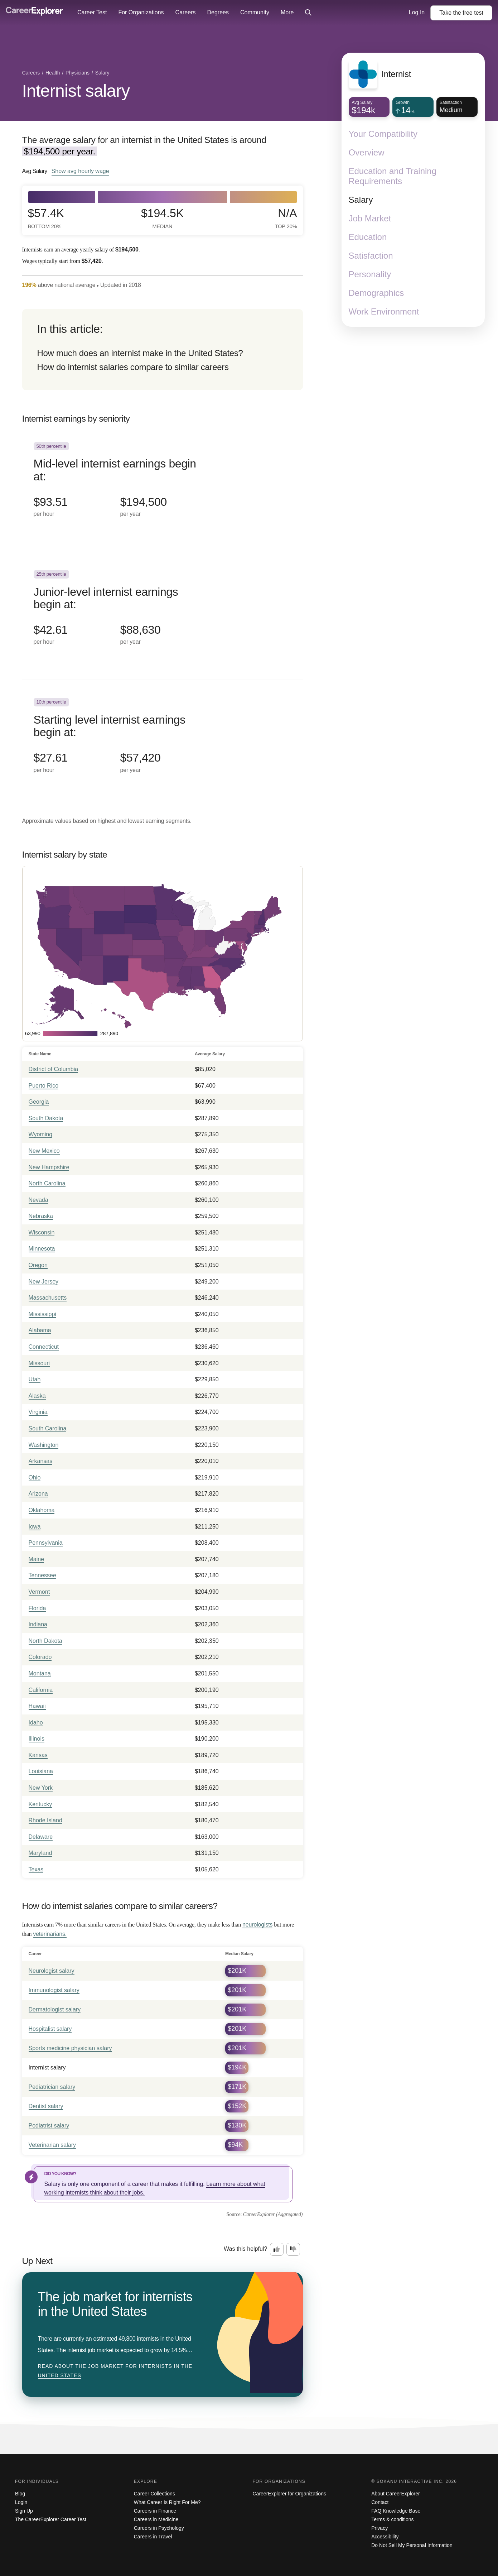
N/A (286, 218)
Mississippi (42, 1314)
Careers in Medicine (156, 2519)
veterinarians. (50, 1934)
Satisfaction (371, 255)
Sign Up (24, 2511)
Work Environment (384, 311)
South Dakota (46, 1118)
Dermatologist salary (55, 2009)
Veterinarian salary (52, 2145)
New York (41, 1788)
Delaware (41, 1837)
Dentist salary (46, 2106)
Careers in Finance (155, 2511)
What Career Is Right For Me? (167, 2502)
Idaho (36, 1722)
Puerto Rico (44, 1086)
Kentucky (40, 1804)
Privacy (379, 2528)
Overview (367, 152)
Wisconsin (42, 1232)
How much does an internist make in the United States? (140, 353)
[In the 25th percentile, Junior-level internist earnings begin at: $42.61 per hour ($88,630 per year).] (162, 616)
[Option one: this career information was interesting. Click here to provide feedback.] (277, 2249)
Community (254, 12)
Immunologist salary (54, 1990)
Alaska (37, 1396)
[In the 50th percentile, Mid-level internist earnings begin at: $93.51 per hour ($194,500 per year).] (162, 488)
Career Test (92, 12)
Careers (185, 12)
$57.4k (46, 218)
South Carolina (48, 1428)
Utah (35, 1379)
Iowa (35, 1527)
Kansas (38, 1755)
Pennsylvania (46, 1543)
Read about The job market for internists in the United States (115, 2370)
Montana (40, 1673)
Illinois (36, 1739)
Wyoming (41, 1134)
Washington (44, 1445)
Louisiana (41, 1771)
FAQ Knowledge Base (395, 2511)
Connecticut (44, 1347)
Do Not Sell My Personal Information (411, 2545)
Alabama (40, 1330)
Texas (36, 1869)
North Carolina (47, 1183)
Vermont (39, 1592)
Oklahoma (42, 1510)
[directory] (162, 349)
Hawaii (37, 1706)
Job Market (370, 218)
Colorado (40, 1657)
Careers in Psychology (159, 2528)
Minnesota (42, 1249)
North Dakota (45, 1641)
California (41, 1690)
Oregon (38, 1265)
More (287, 12)
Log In (417, 12)
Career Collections (154, 2493)
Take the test (461, 12)
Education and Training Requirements (393, 176)
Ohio (35, 1477)
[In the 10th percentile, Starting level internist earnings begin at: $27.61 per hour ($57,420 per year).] (162, 744)
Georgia (39, 1102)
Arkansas (41, 1461)
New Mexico (44, 1151)
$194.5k (162, 218)
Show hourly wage (80, 171)
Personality (370, 274)
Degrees (217, 12)
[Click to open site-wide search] (308, 12)
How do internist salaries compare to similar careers (133, 367)
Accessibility (384, 2536)
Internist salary (76, 90)
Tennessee (42, 1575)
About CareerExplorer (395, 2493)
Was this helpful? (245, 2249)
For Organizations (141, 12)
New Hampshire (49, 1167)
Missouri (39, 1363)
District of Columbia (53, 1069)
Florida (37, 1608)
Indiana (38, 1624)
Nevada (38, 1200)
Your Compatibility (383, 134)
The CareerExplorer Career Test (50, 2519)
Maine (36, 1559)
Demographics (376, 293)
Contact (379, 2502)
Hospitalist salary (50, 2029)
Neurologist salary (51, 1971)
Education (368, 237)
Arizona (38, 1494)
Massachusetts (48, 1298)
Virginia (38, 1412)
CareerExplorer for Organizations (289, 2493)
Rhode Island (45, 1820)
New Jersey (44, 1282)
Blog (20, 2493)
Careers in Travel (153, 2536)
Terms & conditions (392, 2519)
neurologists (257, 1925)
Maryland (40, 1853)
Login (21, 2502)
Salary (361, 200)
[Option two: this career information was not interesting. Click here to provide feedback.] (293, 2249)
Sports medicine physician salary (70, 2048)
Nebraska (41, 1216)
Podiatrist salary (49, 2125)
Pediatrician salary (52, 2087)
